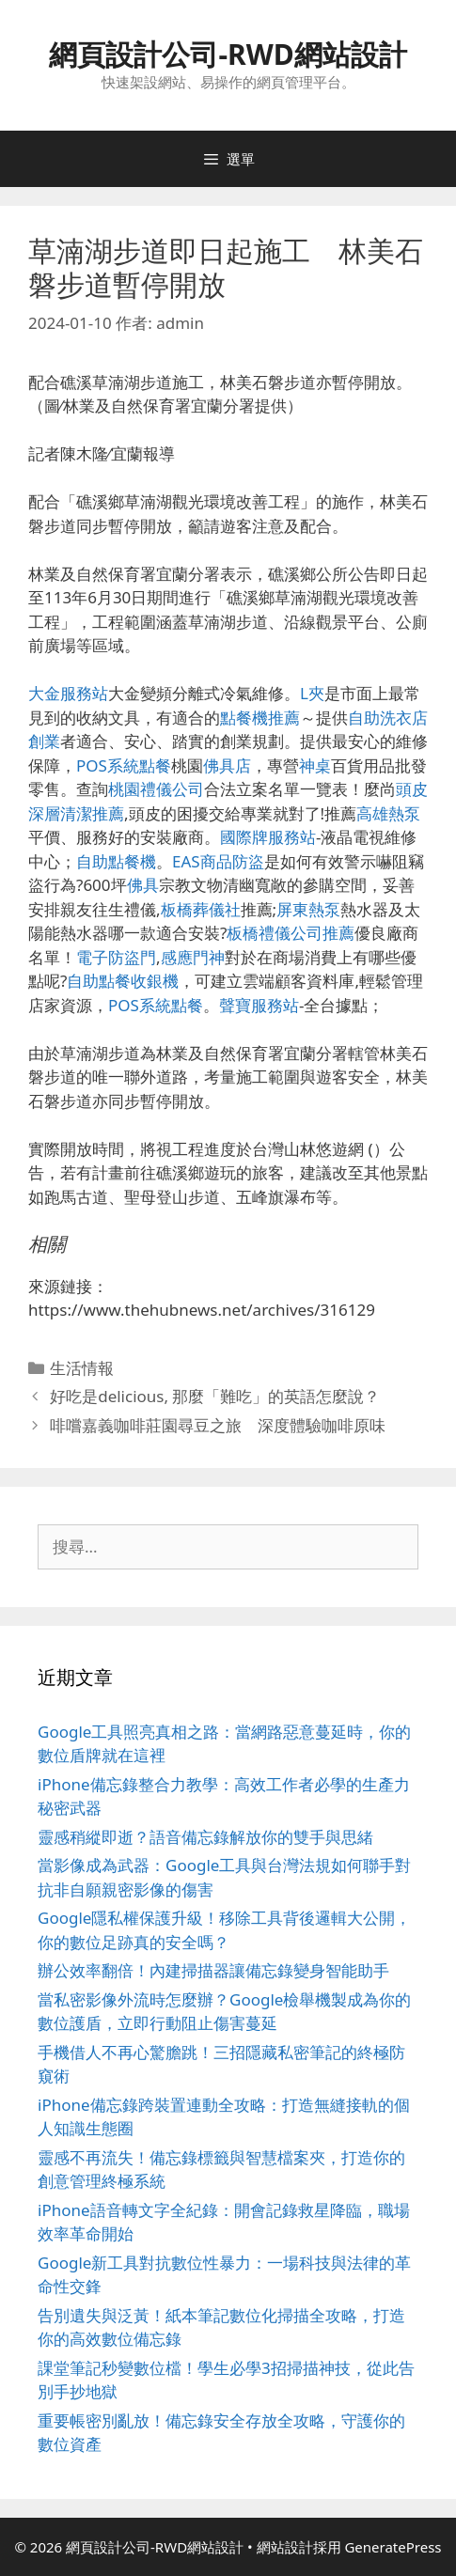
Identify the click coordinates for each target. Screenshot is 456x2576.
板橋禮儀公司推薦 (290, 933)
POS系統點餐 (123, 765)
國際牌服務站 (268, 837)
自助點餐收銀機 (123, 980)
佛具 (143, 885)
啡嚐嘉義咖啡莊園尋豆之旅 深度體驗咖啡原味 (217, 1425)
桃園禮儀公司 (156, 789)
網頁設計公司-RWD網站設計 (227, 54)
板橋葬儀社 (201, 909)
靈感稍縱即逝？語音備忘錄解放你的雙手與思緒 (205, 1837)
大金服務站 (68, 693)
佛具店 (227, 765)
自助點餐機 (116, 861)
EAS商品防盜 (218, 861)
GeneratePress (392, 2546)
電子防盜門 (116, 957)
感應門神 (193, 957)
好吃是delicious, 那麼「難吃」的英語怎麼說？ (215, 1396)
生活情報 (82, 1368)
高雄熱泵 (388, 813)
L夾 (312, 693)
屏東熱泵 (308, 909)
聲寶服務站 (259, 1005)
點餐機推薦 (260, 717)
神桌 (315, 765)
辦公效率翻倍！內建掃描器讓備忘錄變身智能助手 (213, 1970)
